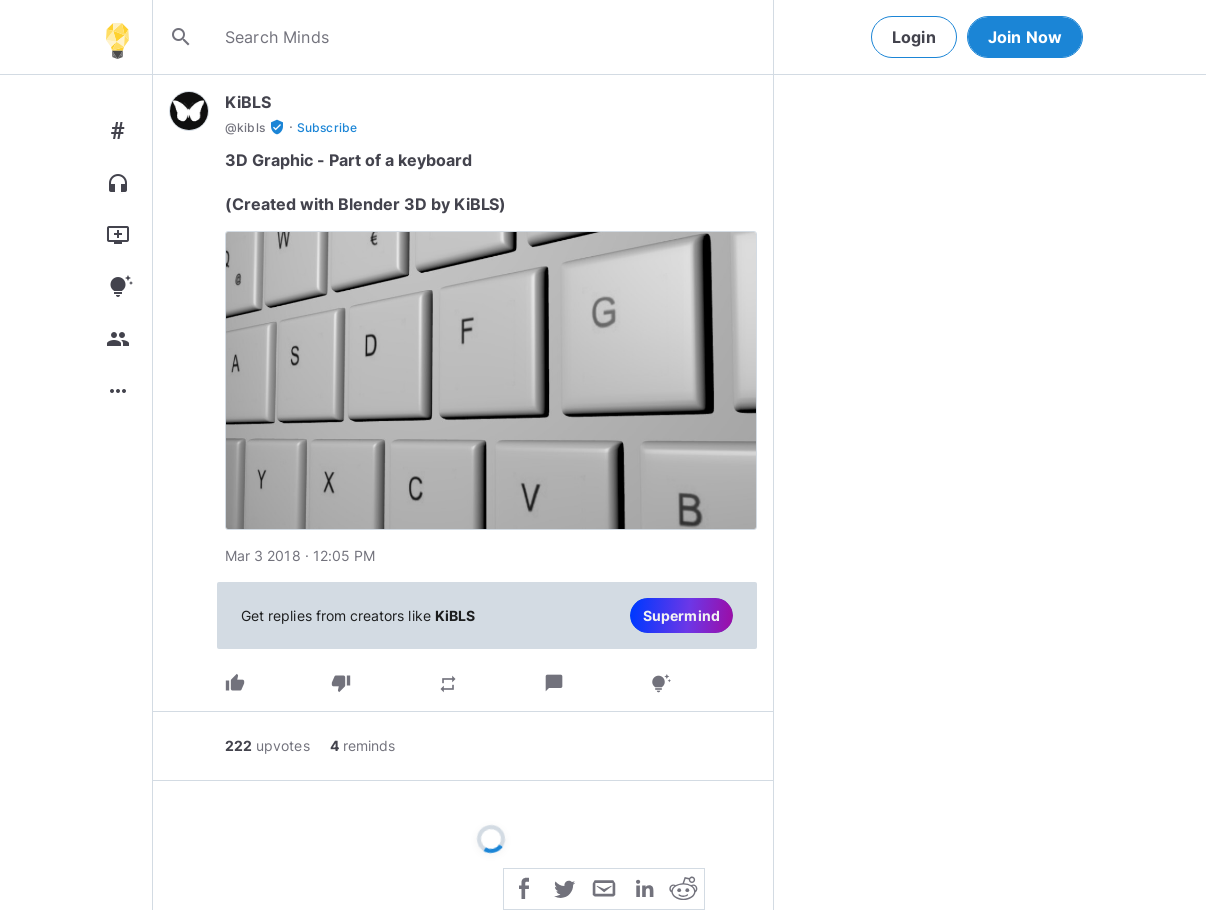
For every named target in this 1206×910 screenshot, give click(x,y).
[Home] (117, 37)
